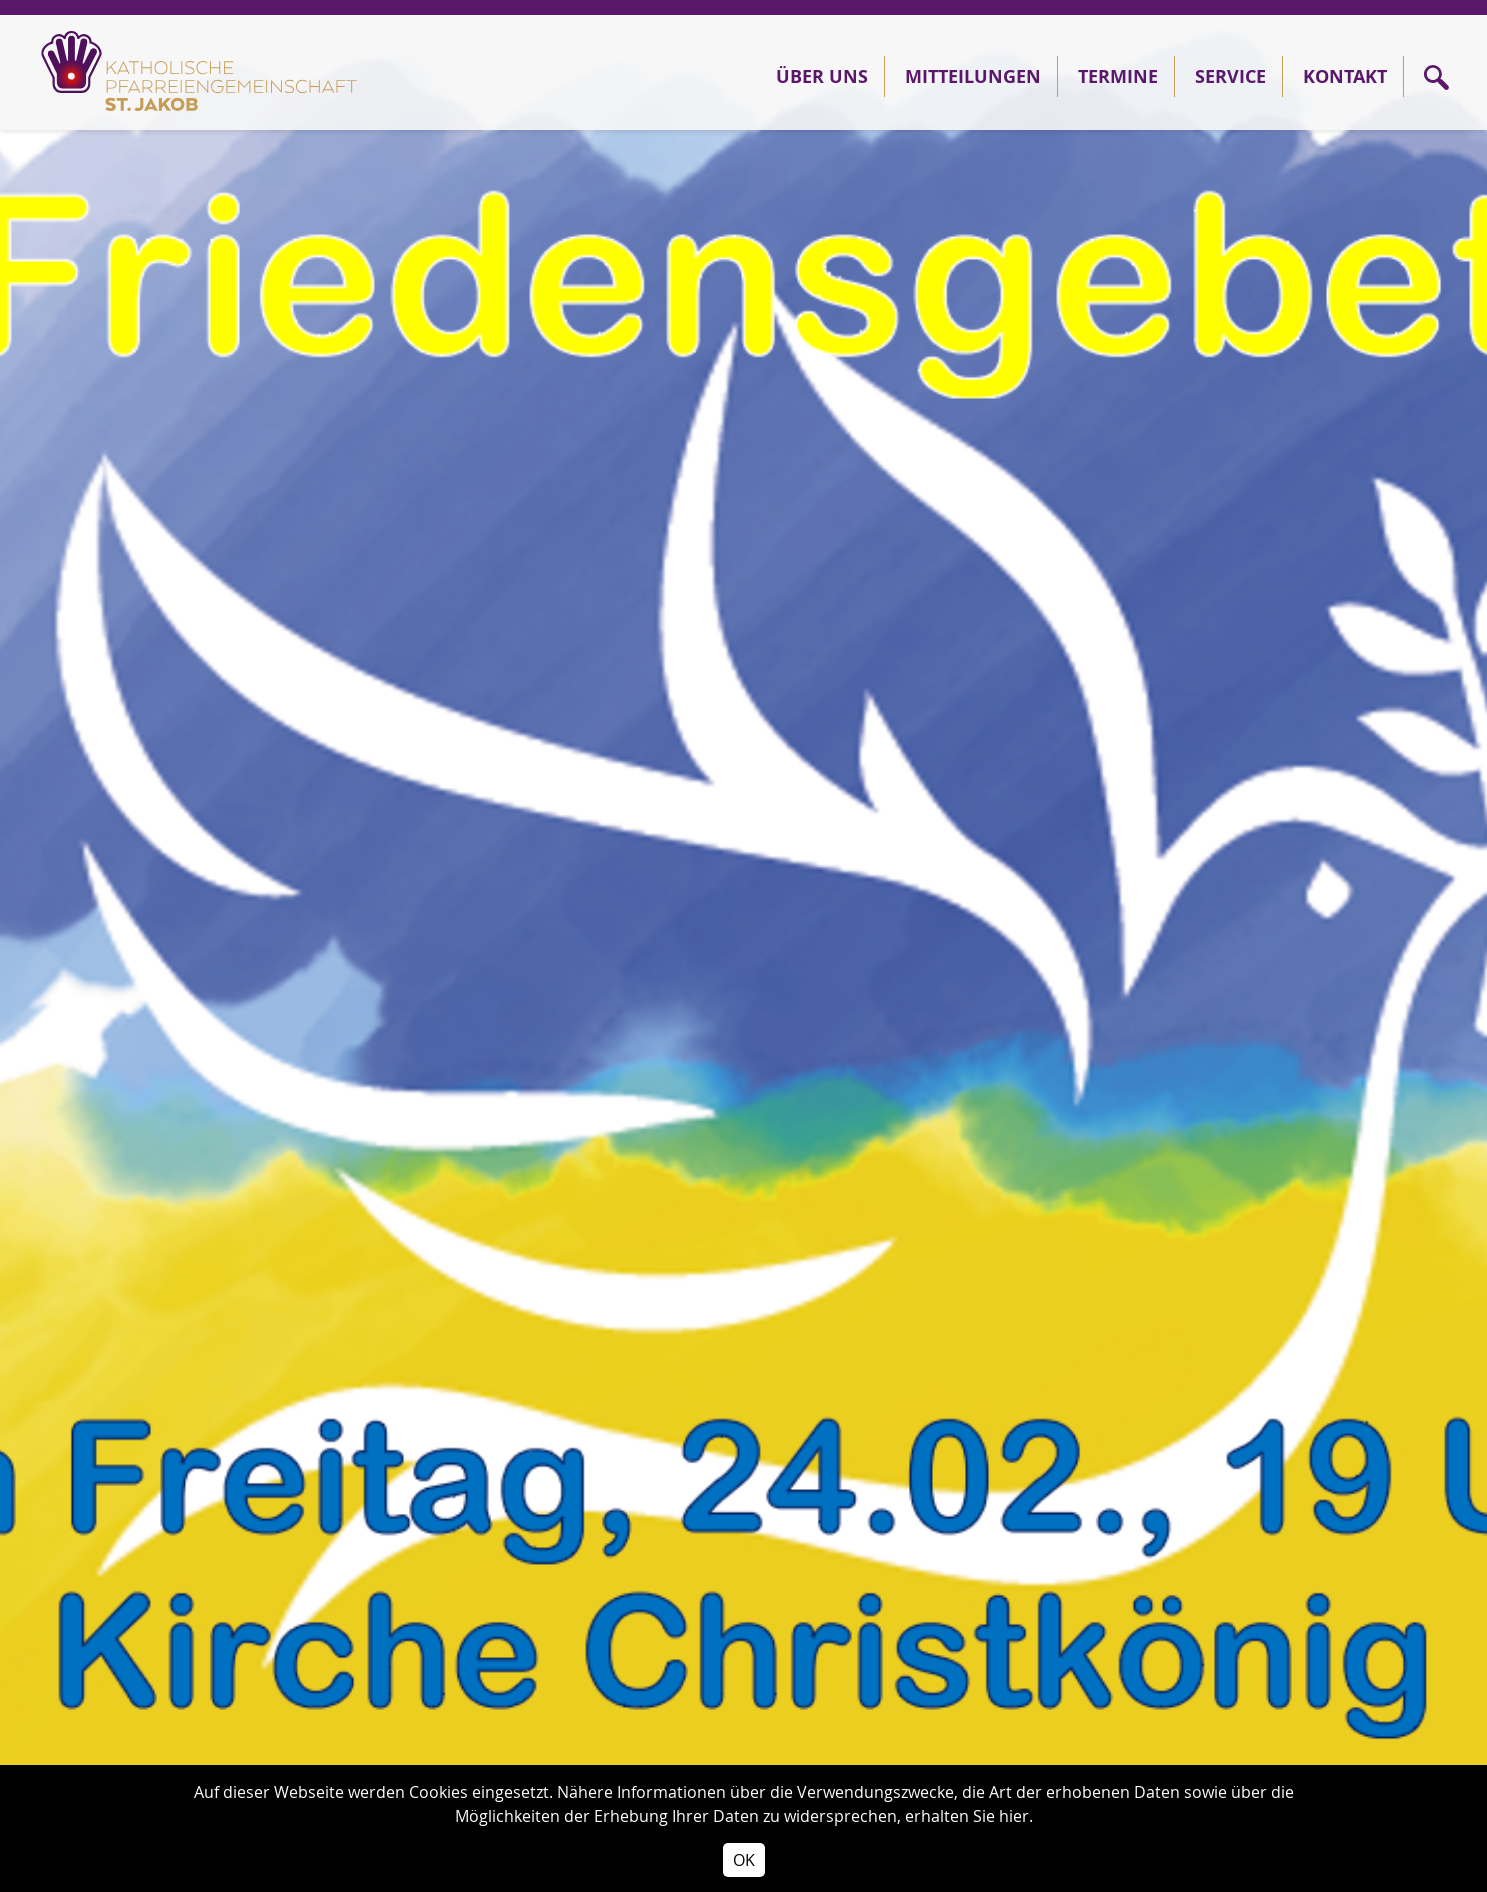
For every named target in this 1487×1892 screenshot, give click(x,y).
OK (744, 1860)
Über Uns (822, 76)
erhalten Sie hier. (969, 1816)
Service (1230, 76)
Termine (1118, 76)
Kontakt (1345, 76)
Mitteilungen (973, 76)
